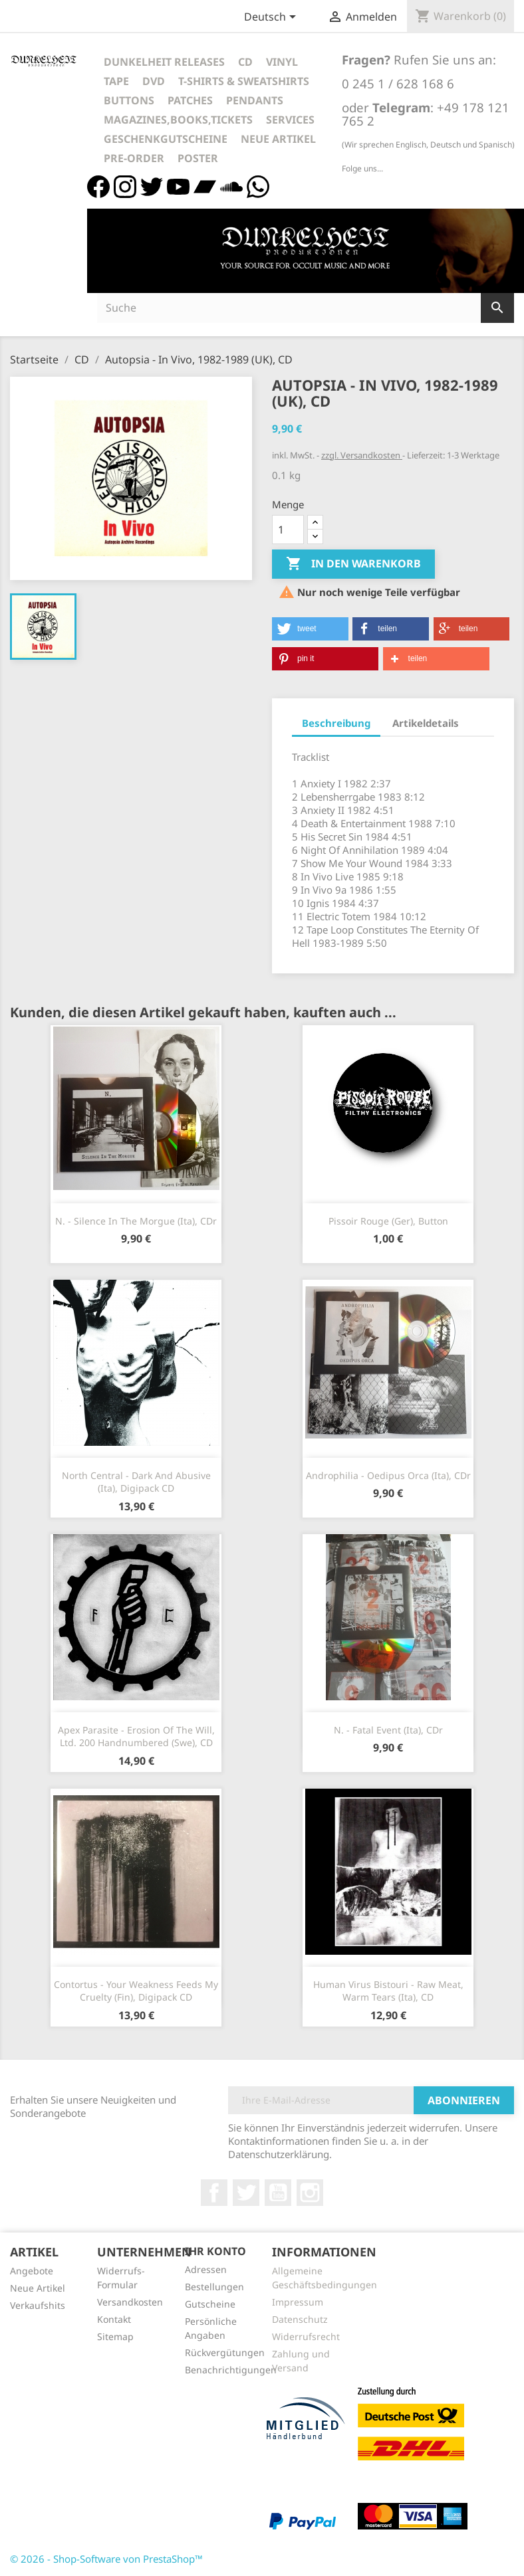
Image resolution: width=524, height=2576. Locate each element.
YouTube (278, 2192)
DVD (153, 81)
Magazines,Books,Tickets (178, 119)
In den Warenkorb (353, 564)
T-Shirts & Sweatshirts (243, 81)
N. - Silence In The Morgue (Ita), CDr (136, 1221)
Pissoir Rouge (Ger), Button (388, 1221)
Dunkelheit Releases (164, 61)
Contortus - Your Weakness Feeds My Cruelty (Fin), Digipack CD (136, 1991)
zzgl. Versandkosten (361, 455)
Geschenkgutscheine (165, 139)
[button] (310, 629)
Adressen (206, 2269)
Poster (198, 158)
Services (290, 119)
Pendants (254, 100)
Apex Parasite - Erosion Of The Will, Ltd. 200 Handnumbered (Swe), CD (136, 1736)
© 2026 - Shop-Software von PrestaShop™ (106, 2558)
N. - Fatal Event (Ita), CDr (388, 1730)
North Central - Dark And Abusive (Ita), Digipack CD (136, 1482)
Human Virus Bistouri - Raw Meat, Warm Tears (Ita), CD (388, 1991)
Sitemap (115, 2336)
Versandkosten (130, 2302)
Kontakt (114, 2319)
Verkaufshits (37, 2305)
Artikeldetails (425, 723)
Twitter (246, 2192)
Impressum (297, 2302)
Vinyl (282, 61)
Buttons (129, 100)
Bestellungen (214, 2286)
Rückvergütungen (225, 2352)
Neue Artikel (278, 139)
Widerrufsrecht (306, 2336)
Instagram (310, 2192)
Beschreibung (336, 723)
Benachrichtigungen (231, 2369)
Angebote (31, 2270)
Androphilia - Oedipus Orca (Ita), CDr (388, 1475)
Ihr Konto (215, 2251)
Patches (190, 100)
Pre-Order (134, 158)
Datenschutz (300, 2319)
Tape (116, 81)
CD (245, 61)
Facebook (214, 2192)
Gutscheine (210, 2304)
